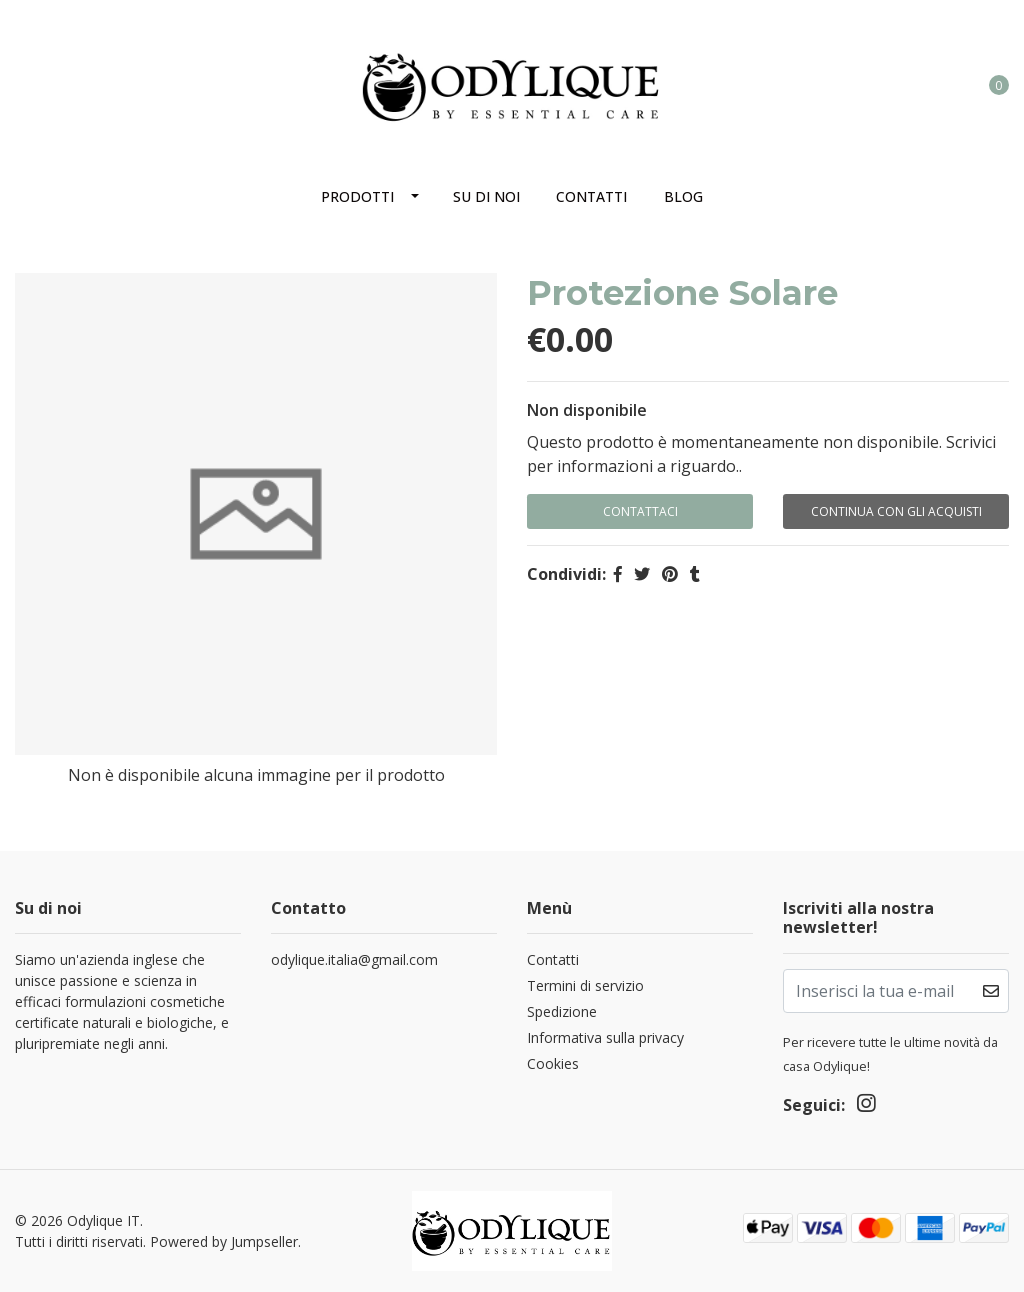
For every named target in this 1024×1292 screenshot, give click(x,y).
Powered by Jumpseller (224, 1241)
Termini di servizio (585, 985)
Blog (683, 196)
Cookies (553, 1063)
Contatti (591, 196)
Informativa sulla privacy (605, 1037)
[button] (917, 84)
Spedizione (562, 1011)
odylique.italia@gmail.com (354, 959)
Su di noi (486, 196)
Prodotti (357, 196)
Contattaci (640, 511)
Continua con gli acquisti (896, 511)
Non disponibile (587, 410)
